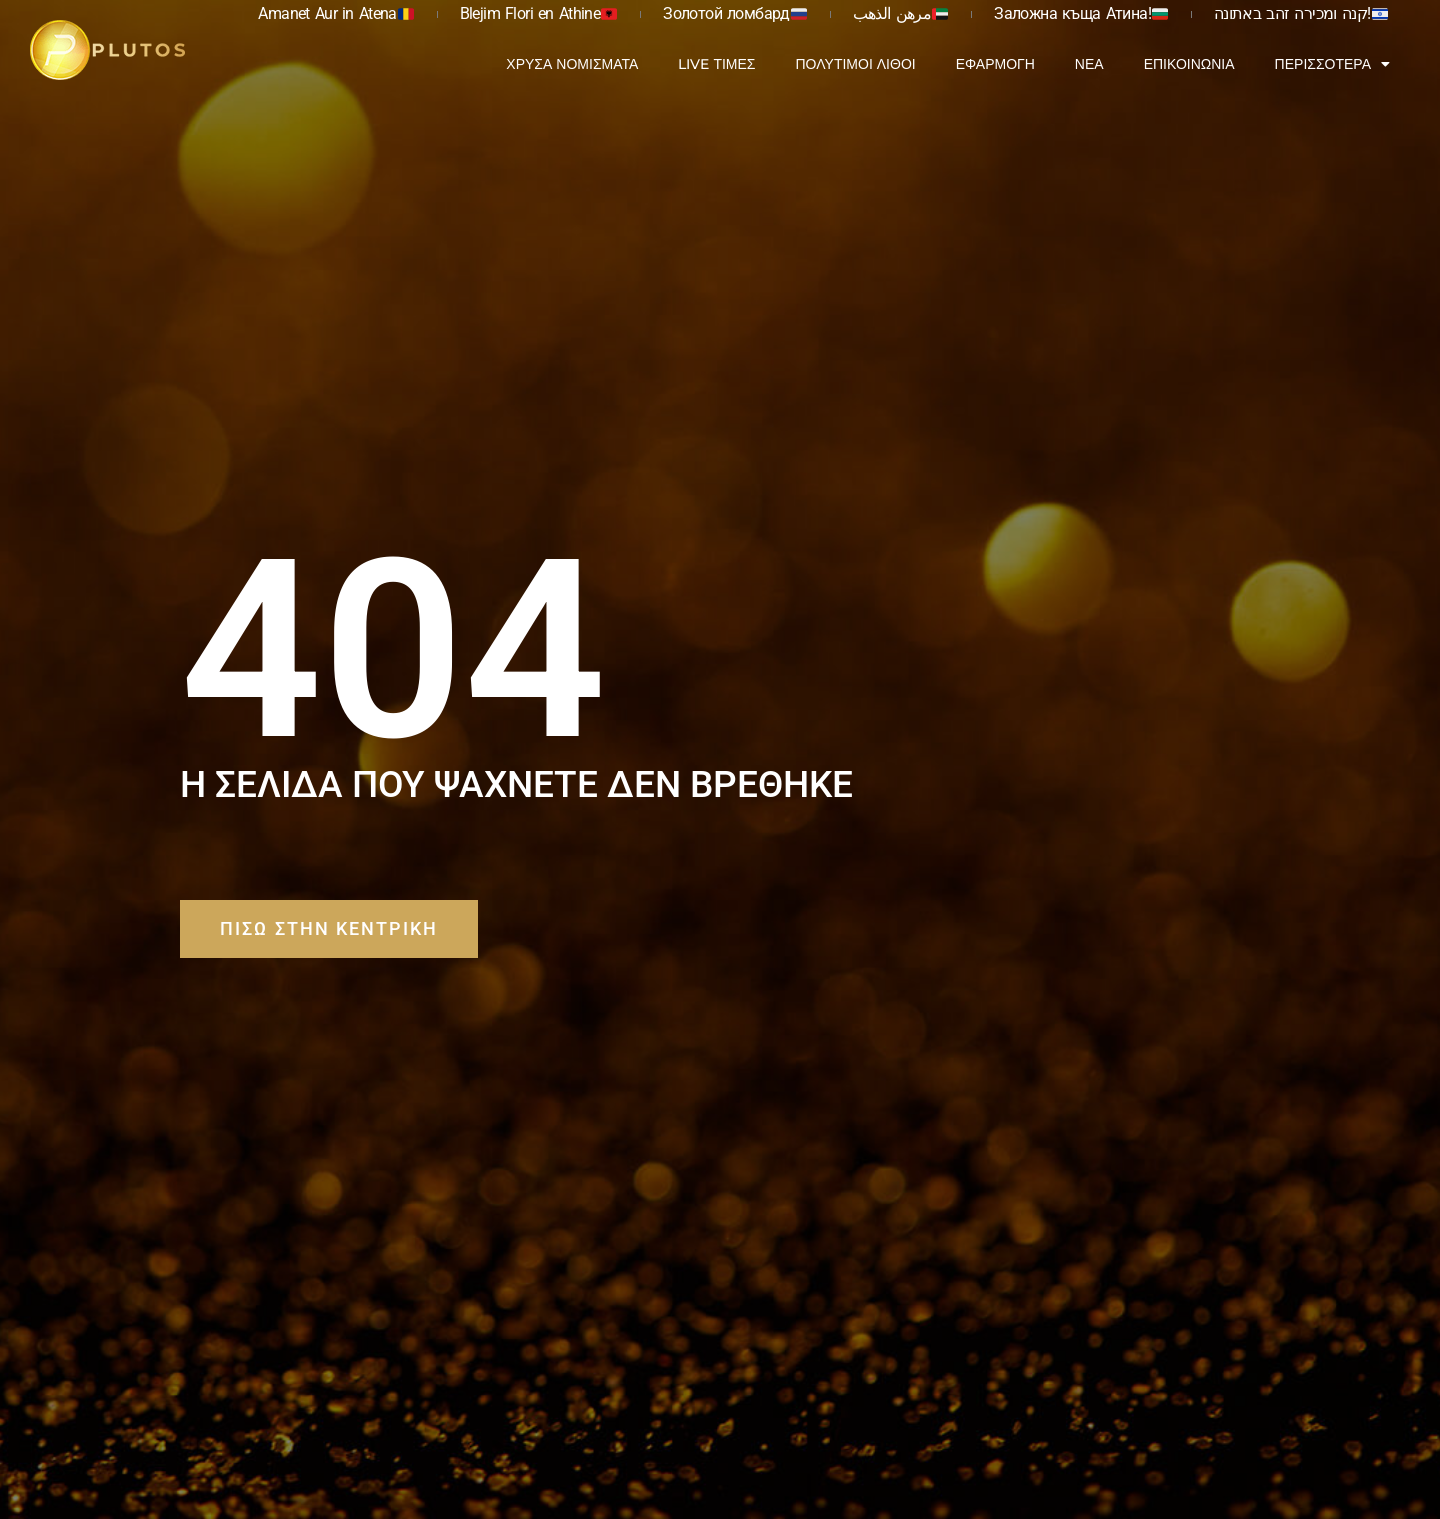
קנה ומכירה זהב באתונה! (1301, 13)
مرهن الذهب (901, 13)
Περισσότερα (1332, 64)
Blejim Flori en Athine (539, 13)
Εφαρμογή (995, 64)
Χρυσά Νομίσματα (572, 64)
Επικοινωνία (1189, 64)
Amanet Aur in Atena (336, 13)
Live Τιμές (716, 64)
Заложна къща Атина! (1081, 13)
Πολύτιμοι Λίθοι (855, 64)
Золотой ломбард (735, 13)
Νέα (1089, 64)
